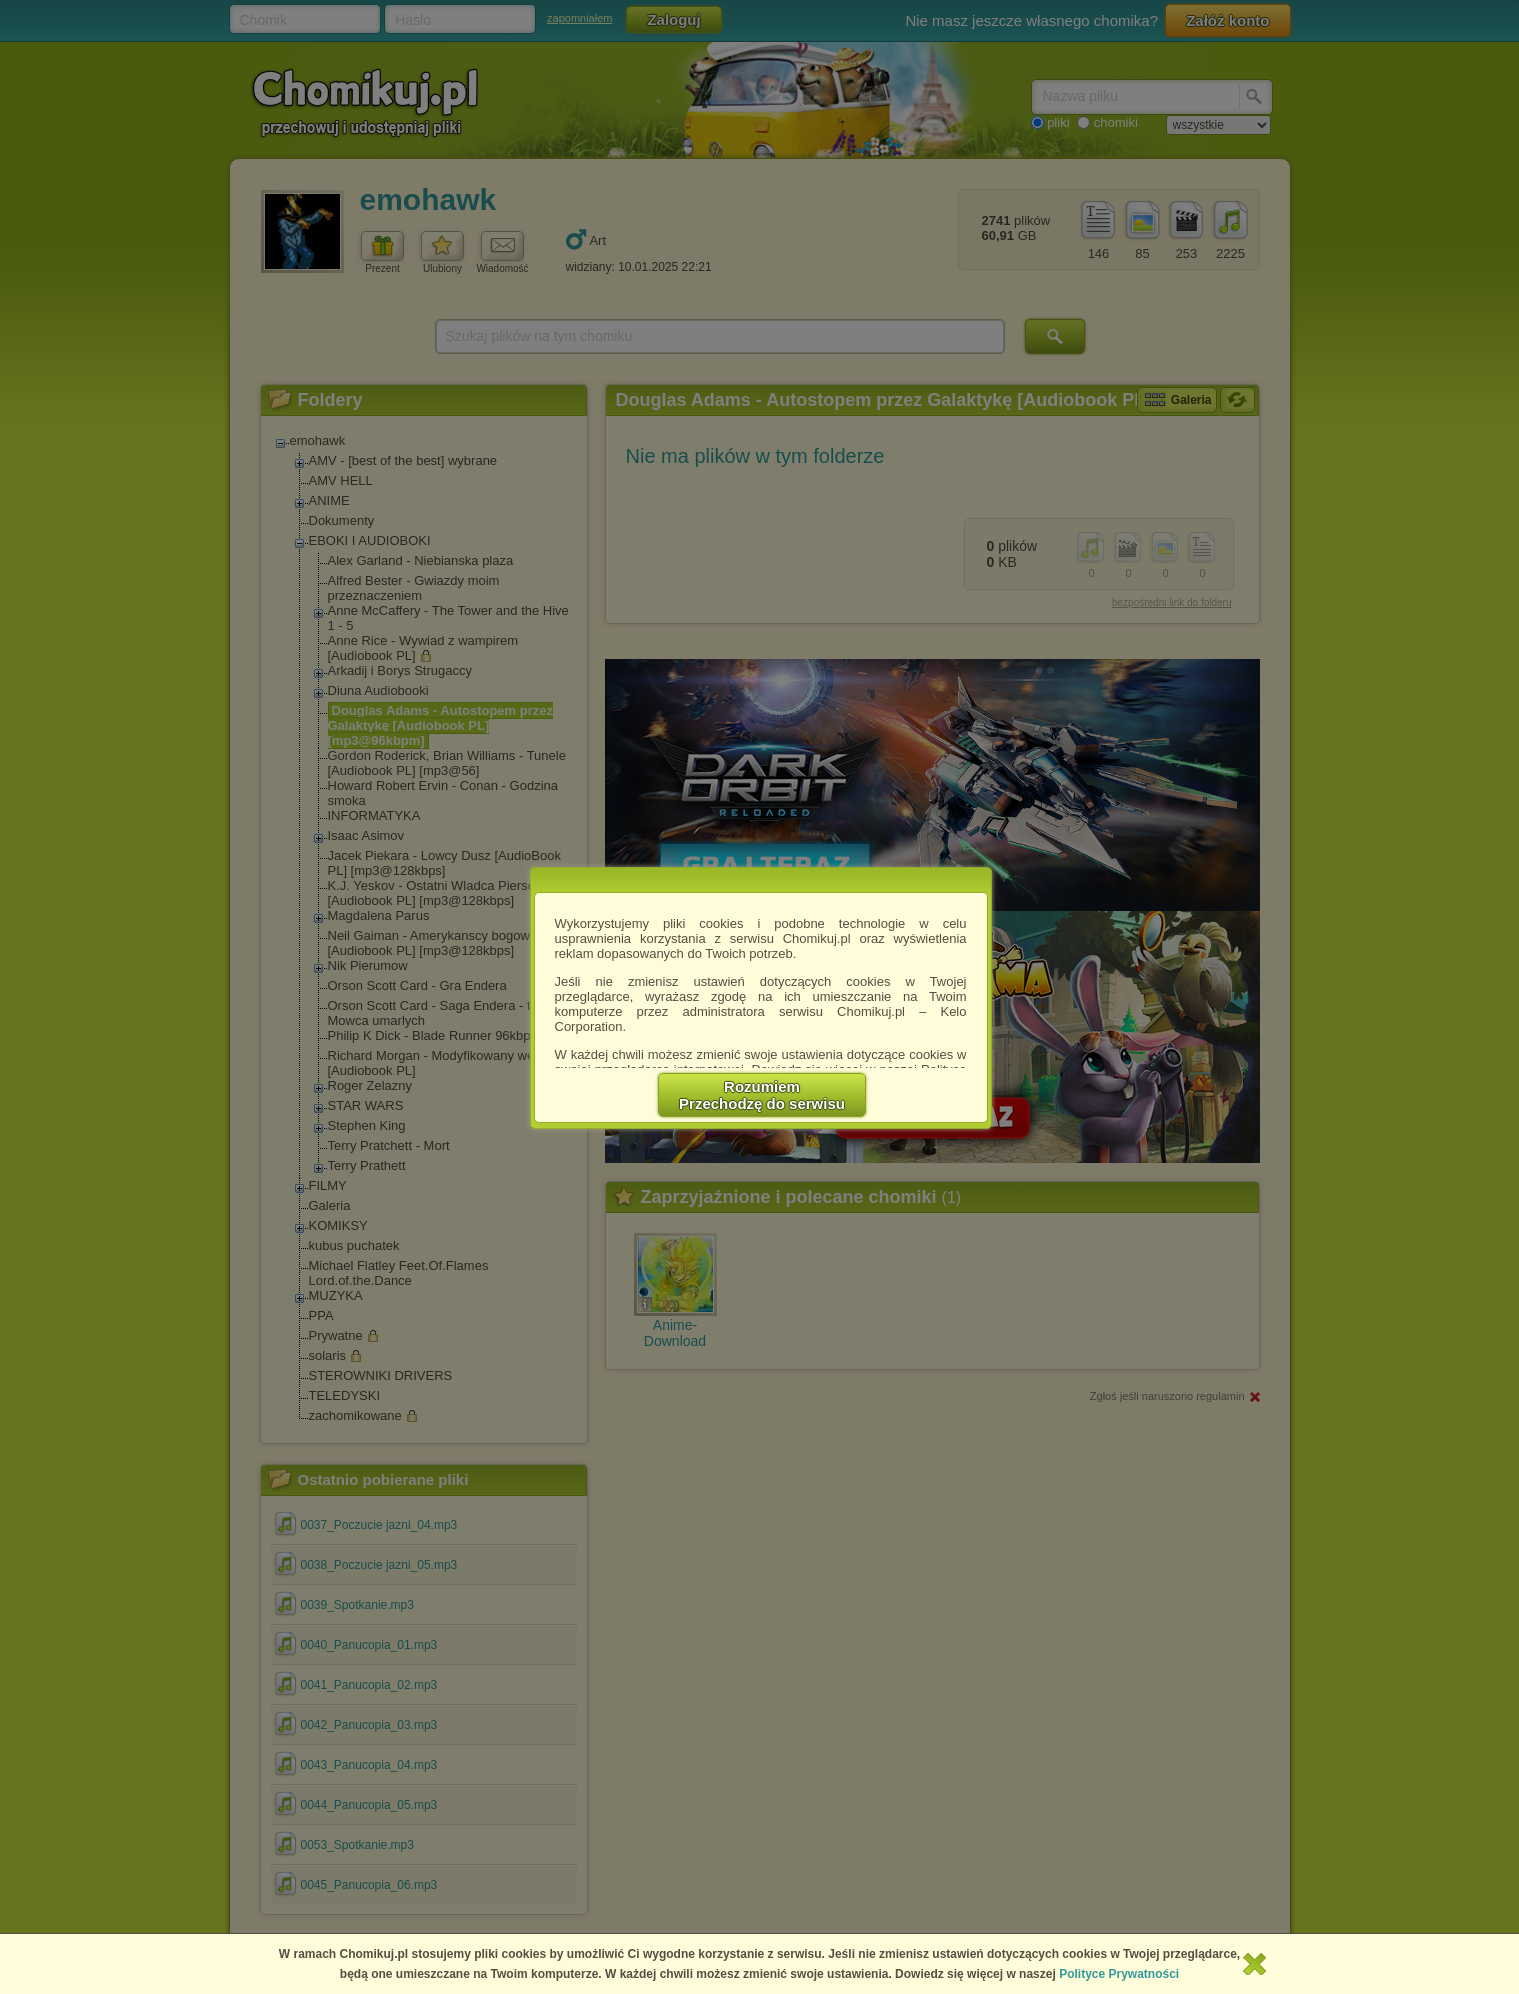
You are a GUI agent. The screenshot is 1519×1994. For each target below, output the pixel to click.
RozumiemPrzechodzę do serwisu (762, 1095)
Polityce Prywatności (1119, 1974)
